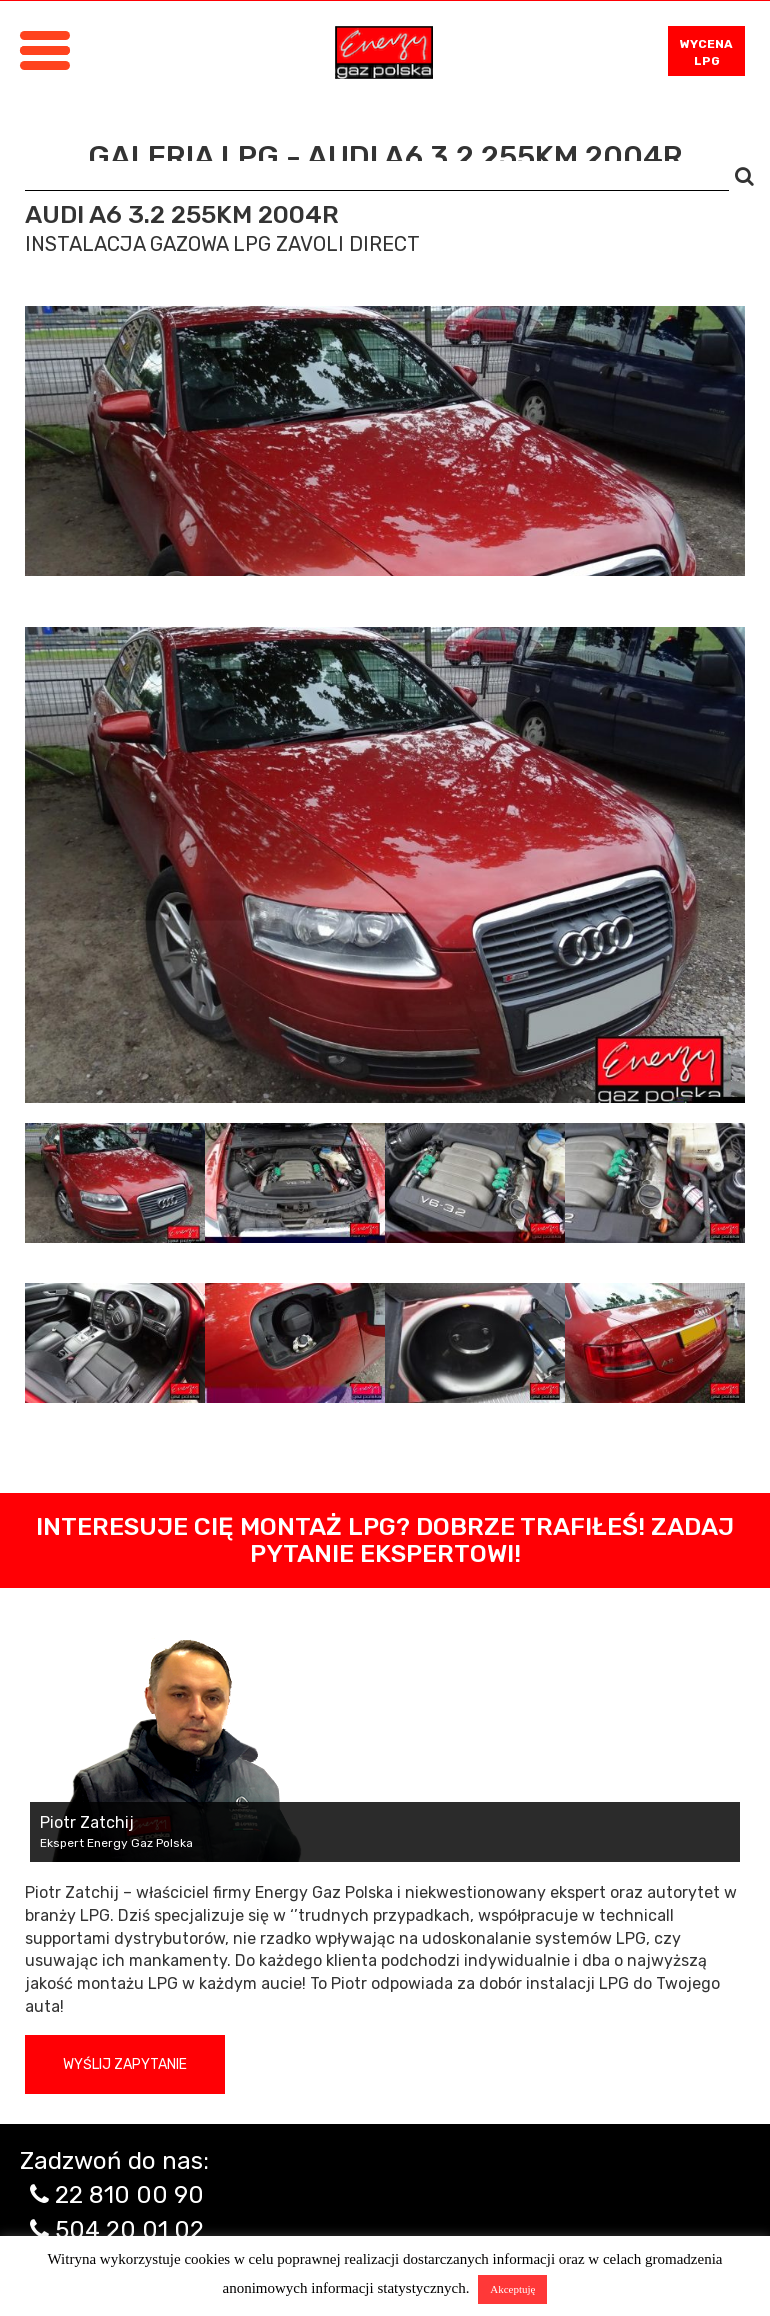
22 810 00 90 (129, 2195)
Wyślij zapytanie (125, 2064)
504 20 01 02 (129, 2230)
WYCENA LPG (706, 52)
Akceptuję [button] (512, 2289)
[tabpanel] (385, 865)
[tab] (115, 1183)
